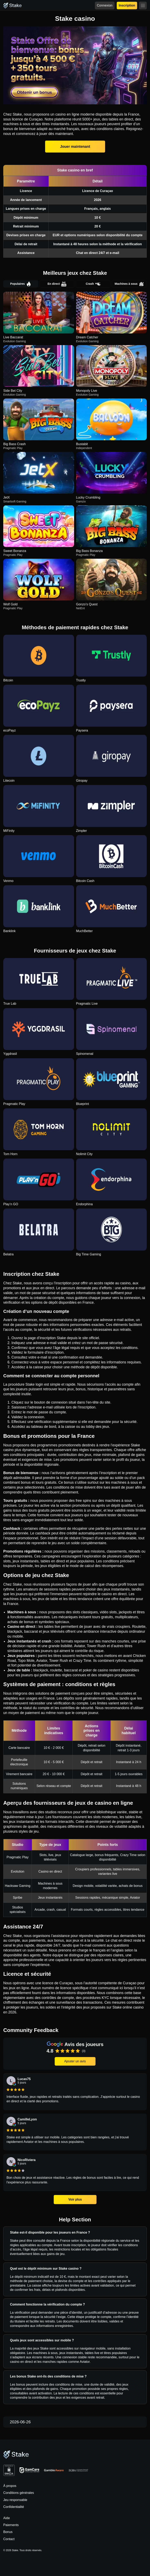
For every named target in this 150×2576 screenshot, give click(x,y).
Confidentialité (13, 2507)
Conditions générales (18, 2492)
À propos (9, 2486)
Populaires (20, 283)
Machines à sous (129, 283)
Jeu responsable (15, 2500)
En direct (57, 283)
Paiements (11, 2525)
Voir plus (75, 2199)
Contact (8, 2539)
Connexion (105, 5)
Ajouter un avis (75, 2061)
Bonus (7, 2532)
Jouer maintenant (75, 146)
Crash (93, 283)
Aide (6, 2518)
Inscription (127, 5)
